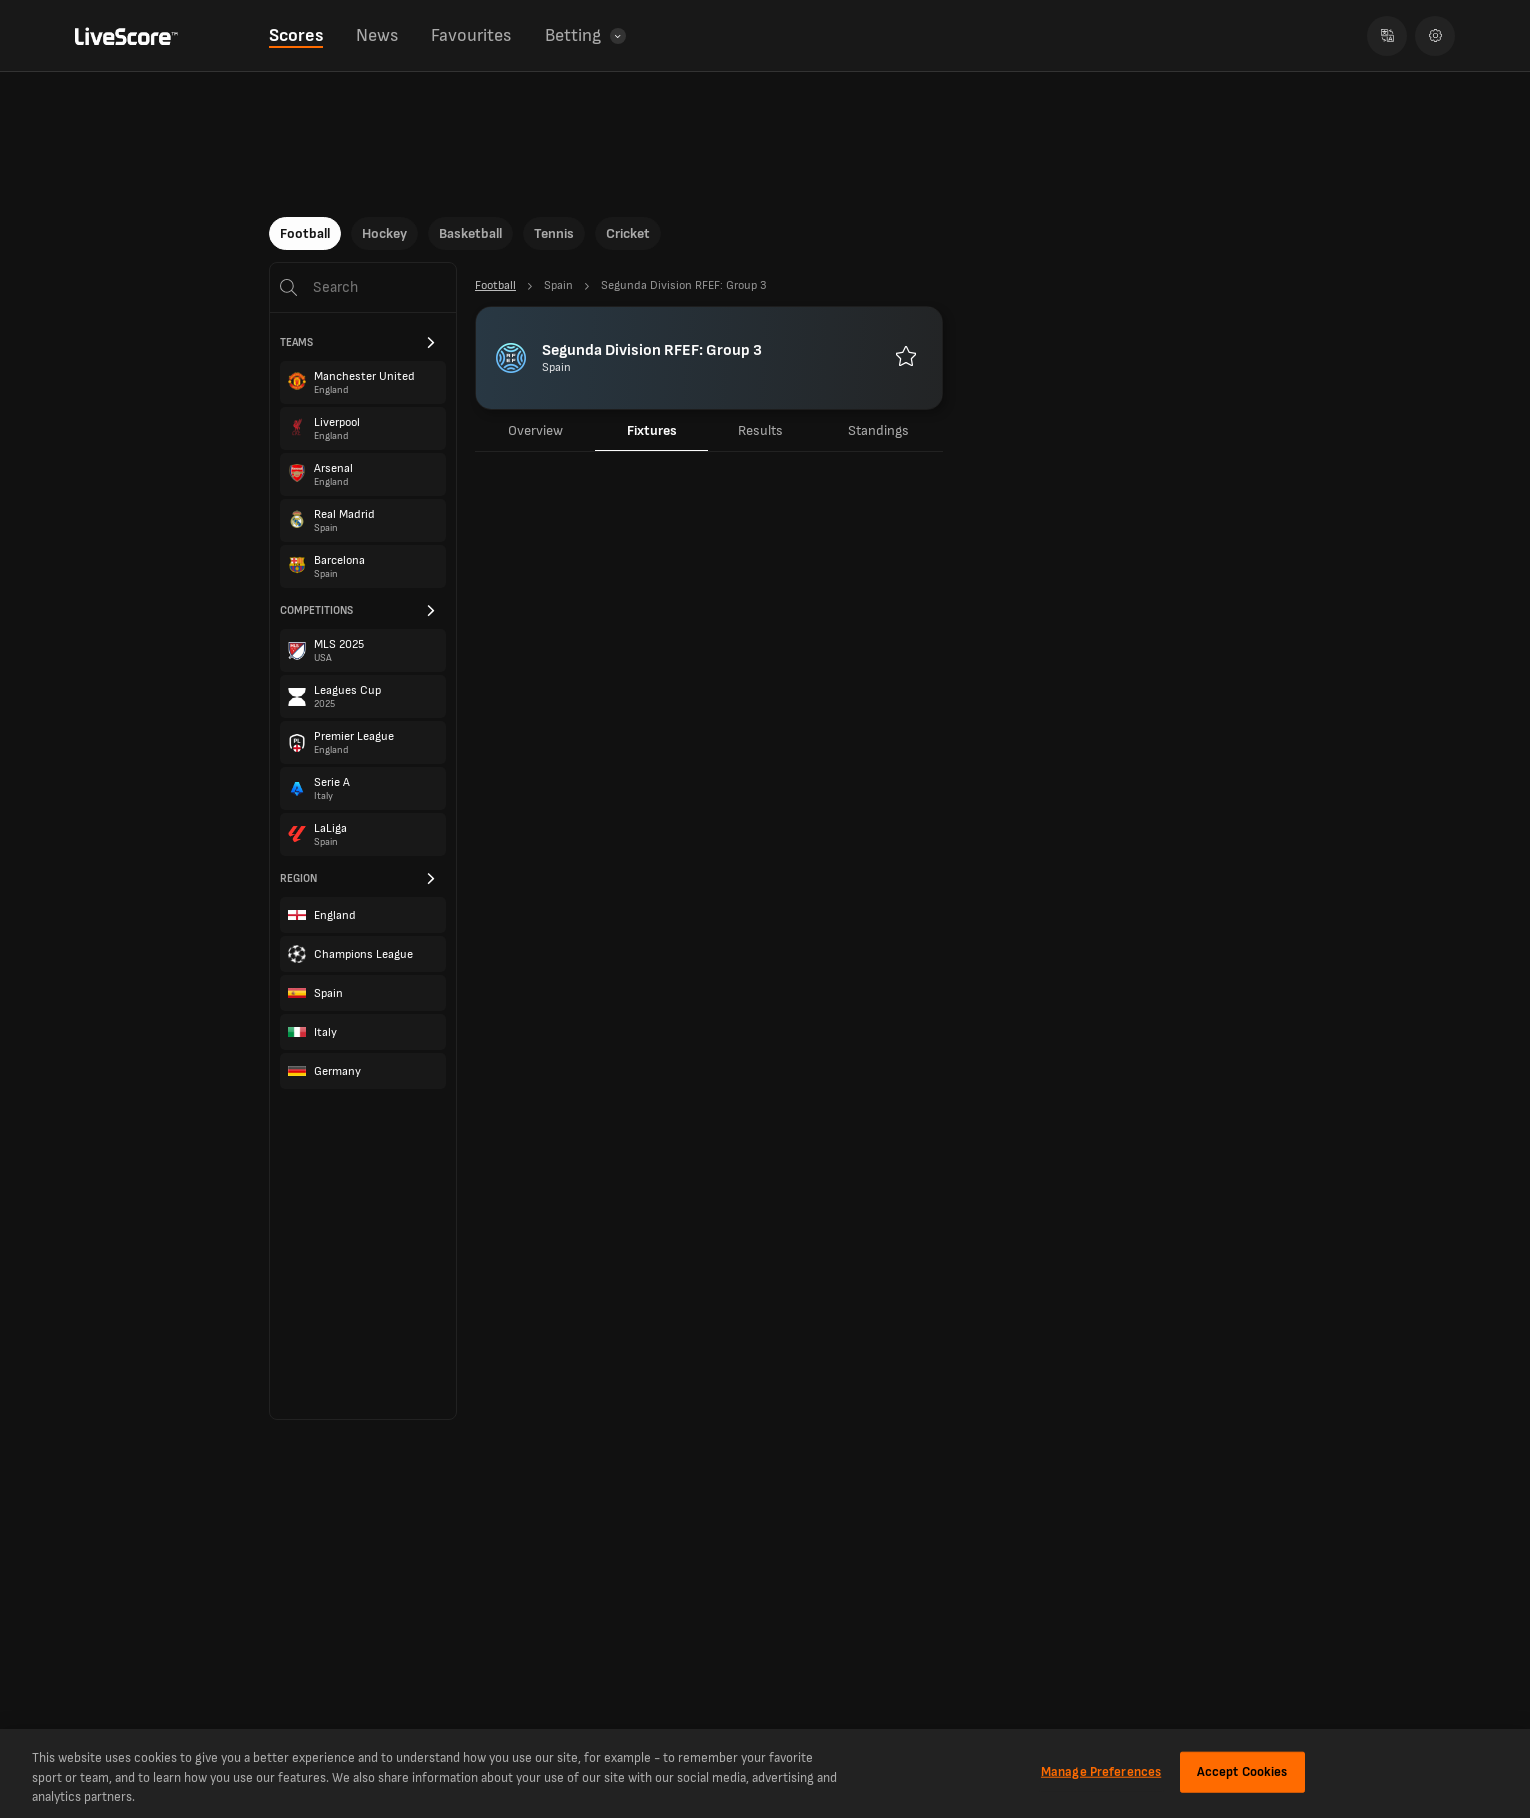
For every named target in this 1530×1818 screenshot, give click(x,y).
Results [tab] (760, 430)
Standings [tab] (878, 430)
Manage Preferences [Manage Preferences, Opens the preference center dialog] (1101, 1771)
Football (305, 233)
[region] (765, 1773)
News (377, 35)
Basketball (470, 233)
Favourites (471, 35)
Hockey (384, 233)
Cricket (628, 233)
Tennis (554, 233)
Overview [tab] (535, 430)
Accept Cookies (1242, 1771)
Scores (296, 35)
